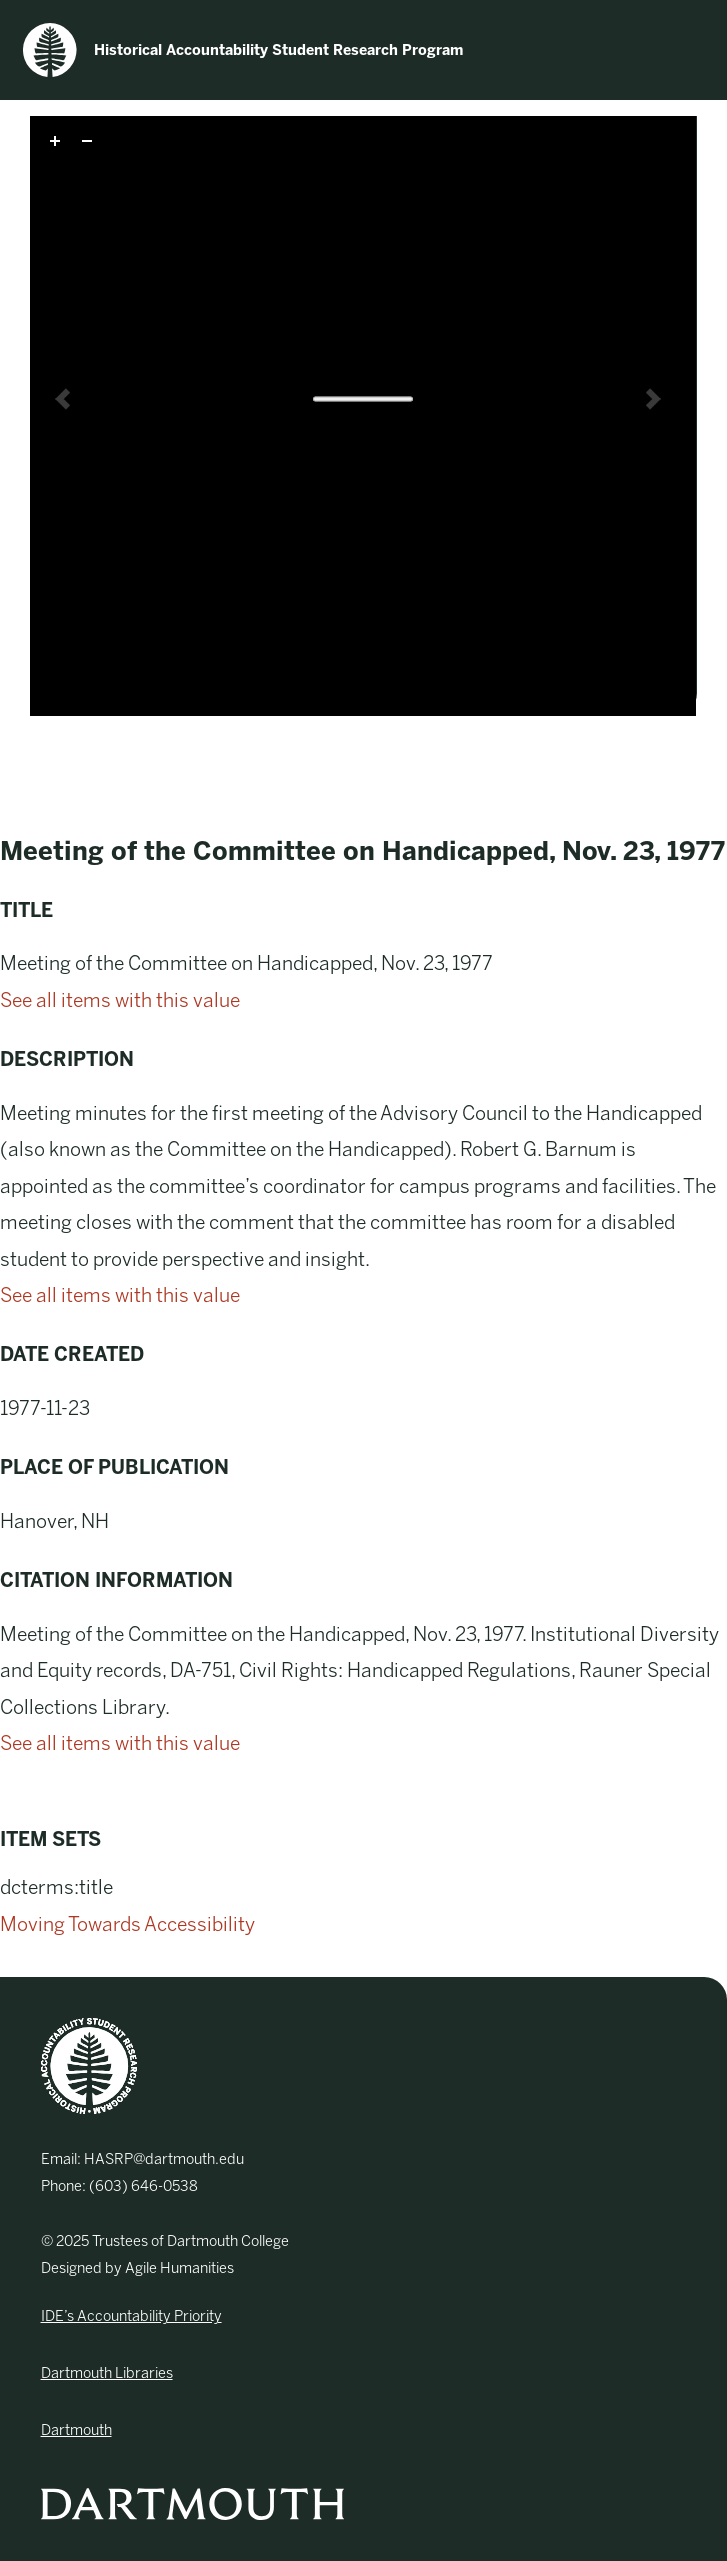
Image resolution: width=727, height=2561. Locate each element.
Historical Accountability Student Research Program (243, 50)
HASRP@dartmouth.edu (164, 2159)
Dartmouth (76, 2430)
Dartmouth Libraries (107, 2373)
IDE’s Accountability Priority (131, 2316)
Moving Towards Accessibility (127, 1924)
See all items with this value (120, 1000)
